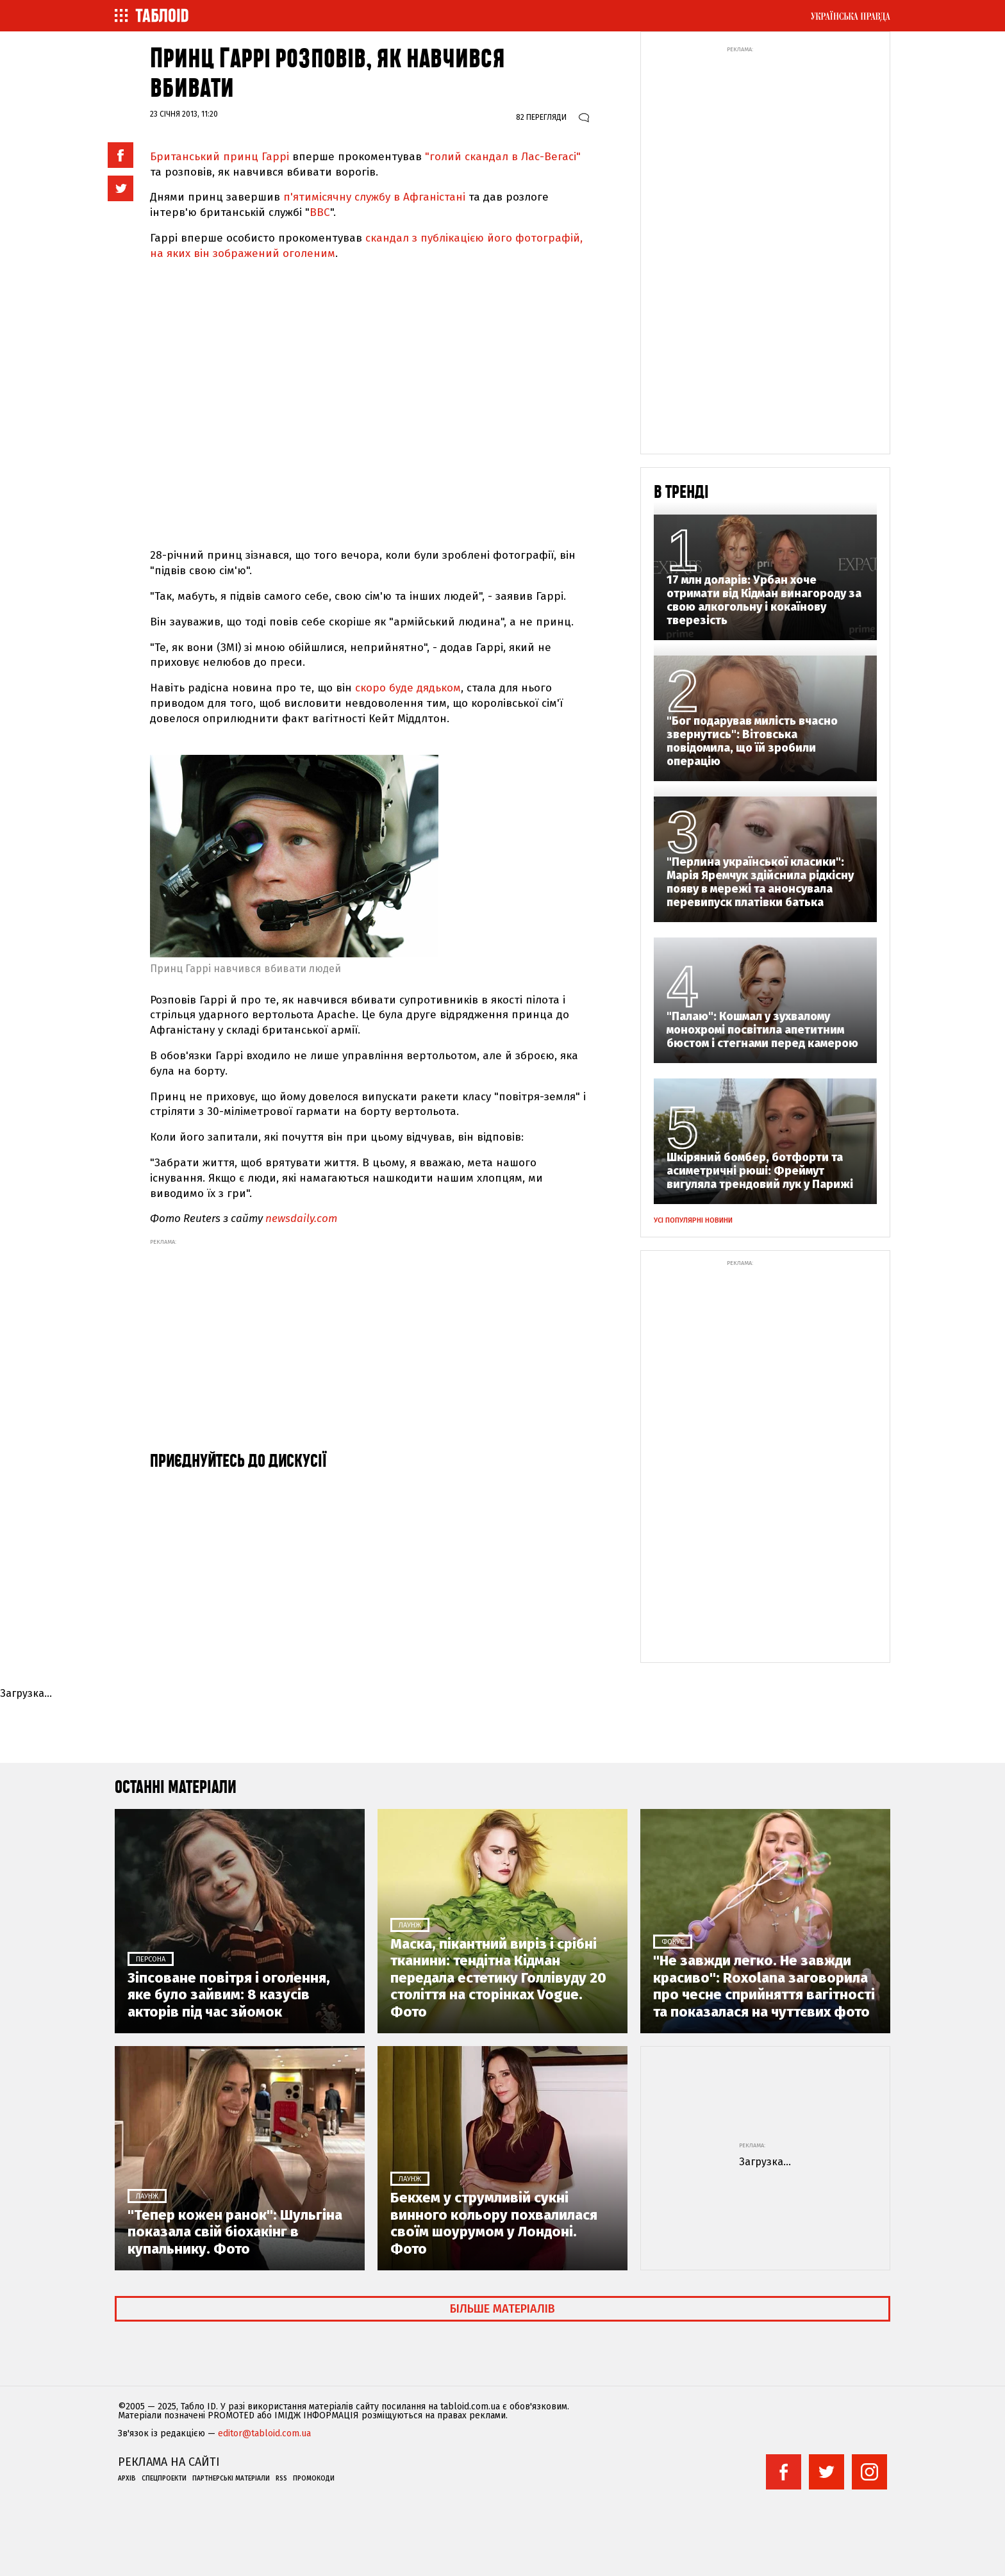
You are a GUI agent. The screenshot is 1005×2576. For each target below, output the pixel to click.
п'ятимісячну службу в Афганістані (376, 197)
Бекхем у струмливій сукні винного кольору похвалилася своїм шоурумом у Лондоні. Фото (493, 2223)
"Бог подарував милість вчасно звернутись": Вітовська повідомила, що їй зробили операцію (752, 741)
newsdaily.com (301, 1218)
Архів (127, 2478)
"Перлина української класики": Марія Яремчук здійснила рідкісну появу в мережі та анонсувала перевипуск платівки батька (760, 882)
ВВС (320, 212)
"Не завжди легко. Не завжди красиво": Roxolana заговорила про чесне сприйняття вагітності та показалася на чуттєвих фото (764, 1986)
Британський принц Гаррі (221, 156)
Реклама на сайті (169, 2462)
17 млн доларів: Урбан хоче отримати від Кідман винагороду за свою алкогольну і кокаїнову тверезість (764, 600)
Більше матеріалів (502, 2309)
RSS (281, 2478)
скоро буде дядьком (408, 688)
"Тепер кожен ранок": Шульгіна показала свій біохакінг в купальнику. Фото (235, 2232)
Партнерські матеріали (231, 2478)
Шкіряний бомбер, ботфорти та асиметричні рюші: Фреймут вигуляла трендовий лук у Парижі (760, 1171)
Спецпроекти (164, 2478)
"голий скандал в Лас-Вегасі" (501, 156)
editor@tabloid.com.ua (264, 2433)
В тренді (681, 492)
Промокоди (314, 2478)
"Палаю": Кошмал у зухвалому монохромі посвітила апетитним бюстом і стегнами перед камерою (762, 1030)
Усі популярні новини (693, 1220)
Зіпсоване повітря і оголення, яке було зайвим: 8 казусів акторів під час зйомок (229, 1995)
